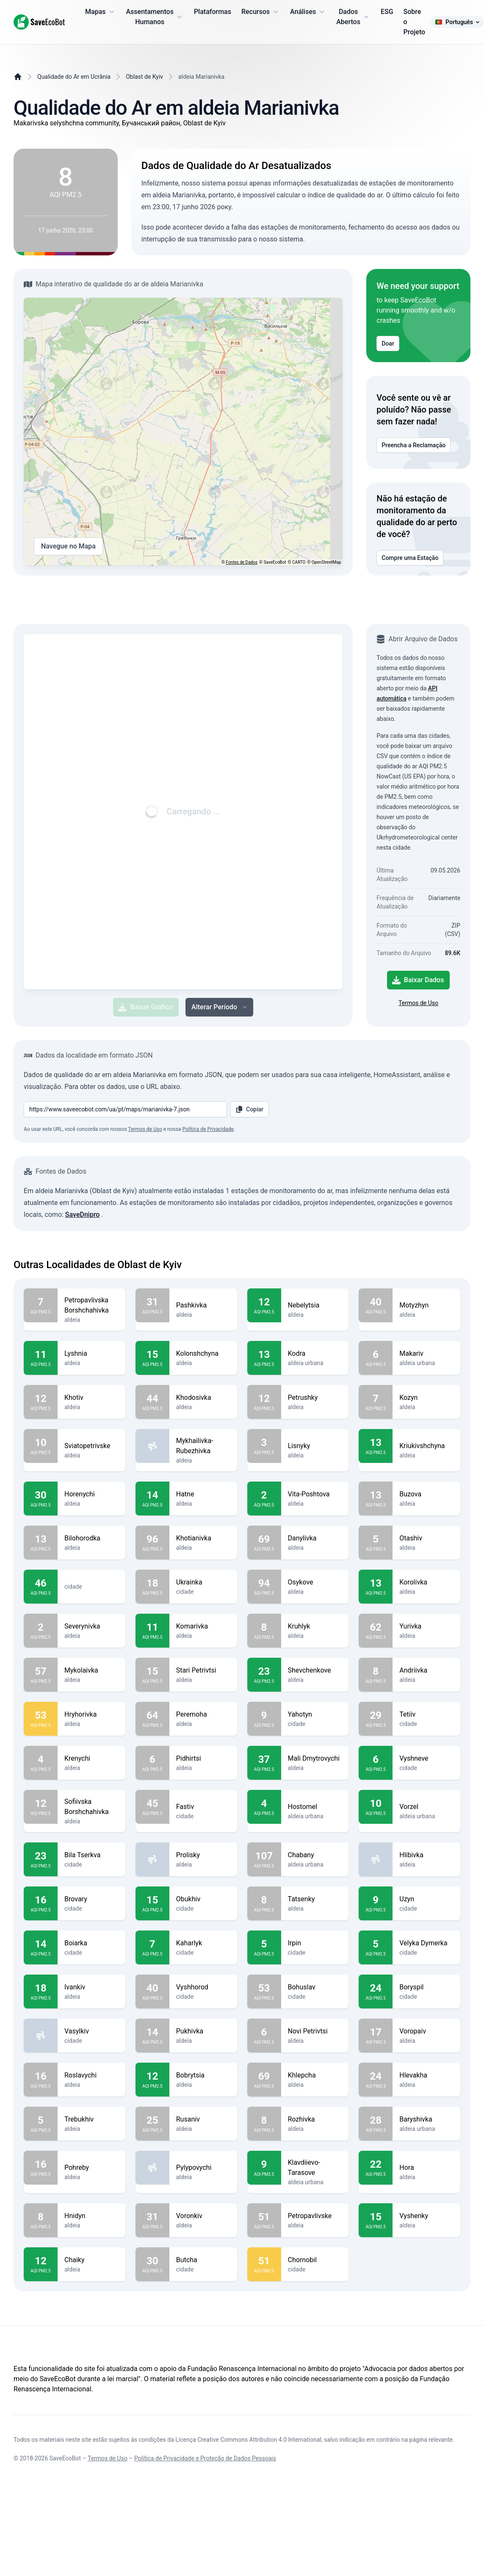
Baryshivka (426, 2119)
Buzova (426, 1494)
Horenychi (91, 1494)
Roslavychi (91, 2075)
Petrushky (315, 1398)
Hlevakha (426, 2075)
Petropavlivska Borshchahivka (91, 1305)
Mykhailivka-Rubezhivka (203, 1446)
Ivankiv (91, 1987)
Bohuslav (315, 1987)
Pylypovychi (203, 2168)
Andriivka (426, 1670)
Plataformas (212, 12)
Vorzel (426, 1807)
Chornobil (315, 2260)
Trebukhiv (91, 2119)
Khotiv (91, 1398)
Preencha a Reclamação (413, 445)
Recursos (260, 12)
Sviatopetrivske (91, 1446)
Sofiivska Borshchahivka (91, 1807)
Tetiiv (426, 1714)
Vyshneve (426, 1758)
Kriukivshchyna (426, 1446)
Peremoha (203, 1714)
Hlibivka (426, 1855)
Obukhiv (203, 1899)
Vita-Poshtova (315, 1494)
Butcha (203, 2260)
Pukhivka (203, 2031)
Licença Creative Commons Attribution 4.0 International (248, 2439)
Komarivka (203, 1626)
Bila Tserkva (91, 1855)
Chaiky (91, 2260)
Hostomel (315, 1807)
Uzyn (426, 1899)
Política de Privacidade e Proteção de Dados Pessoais (205, 2458)
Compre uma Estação (409, 557)
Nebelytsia (315, 1305)
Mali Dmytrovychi (315, 1758)
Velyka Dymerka (426, 1943)
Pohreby (91, 2168)
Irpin (315, 1943)
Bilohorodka (91, 1538)
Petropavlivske (315, 2216)
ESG (387, 12)
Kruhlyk (315, 1626)
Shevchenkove (315, 1670)
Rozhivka (315, 2119)
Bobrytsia (203, 2075)
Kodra (315, 1354)
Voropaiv (426, 2031)
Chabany (315, 1855)
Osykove (315, 1582)
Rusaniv (203, 2119)
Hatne (203, 1494)
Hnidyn (91, 2216)
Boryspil (426, 1987)
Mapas (100, 12)
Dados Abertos (353, 17)
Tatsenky (315, 1899)
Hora (426, 2168)
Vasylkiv (91, 2031)
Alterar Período (220, 1007)
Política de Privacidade (207, 1129)
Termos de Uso (418, 1003)
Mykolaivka (91, 1670)
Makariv (426, 1354)
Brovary (91, 1899)
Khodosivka (203, 1398)
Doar (387, 343)
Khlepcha (315, 2075)
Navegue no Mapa (68, 546)
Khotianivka (203, 1538)
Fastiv (203, 1807)
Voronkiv (203, 2216)
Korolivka (426, 1582)
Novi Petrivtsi (315, 2031)
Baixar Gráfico (145, 1007)
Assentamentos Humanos (155, 17)
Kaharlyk (203, 1943)
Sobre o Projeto (415, 22)
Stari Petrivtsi (203, 1670)
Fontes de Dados (241, 562)
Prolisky (203, 1855)
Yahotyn (315, 1714)
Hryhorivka (91, 1714)
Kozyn (426, 1398)
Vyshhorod (203, 1987)
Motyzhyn (426, 1305)
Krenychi (91, 1758)
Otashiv (426, 1538)
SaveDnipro (82, 1214)
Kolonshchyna (203, 1354)
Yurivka (426, 1626)
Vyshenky (426, 2216)
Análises (308, 12)
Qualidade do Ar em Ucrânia (74, 76)
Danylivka (315, 1538)
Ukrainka (203, 1582)
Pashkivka (203, 1305)
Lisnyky (315, 1446)
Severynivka (91, 1626)
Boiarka (91, 1943)
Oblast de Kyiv (144, 76)
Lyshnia (91, 1354)
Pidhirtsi (203, 1758)
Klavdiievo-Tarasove (315, 2168)
